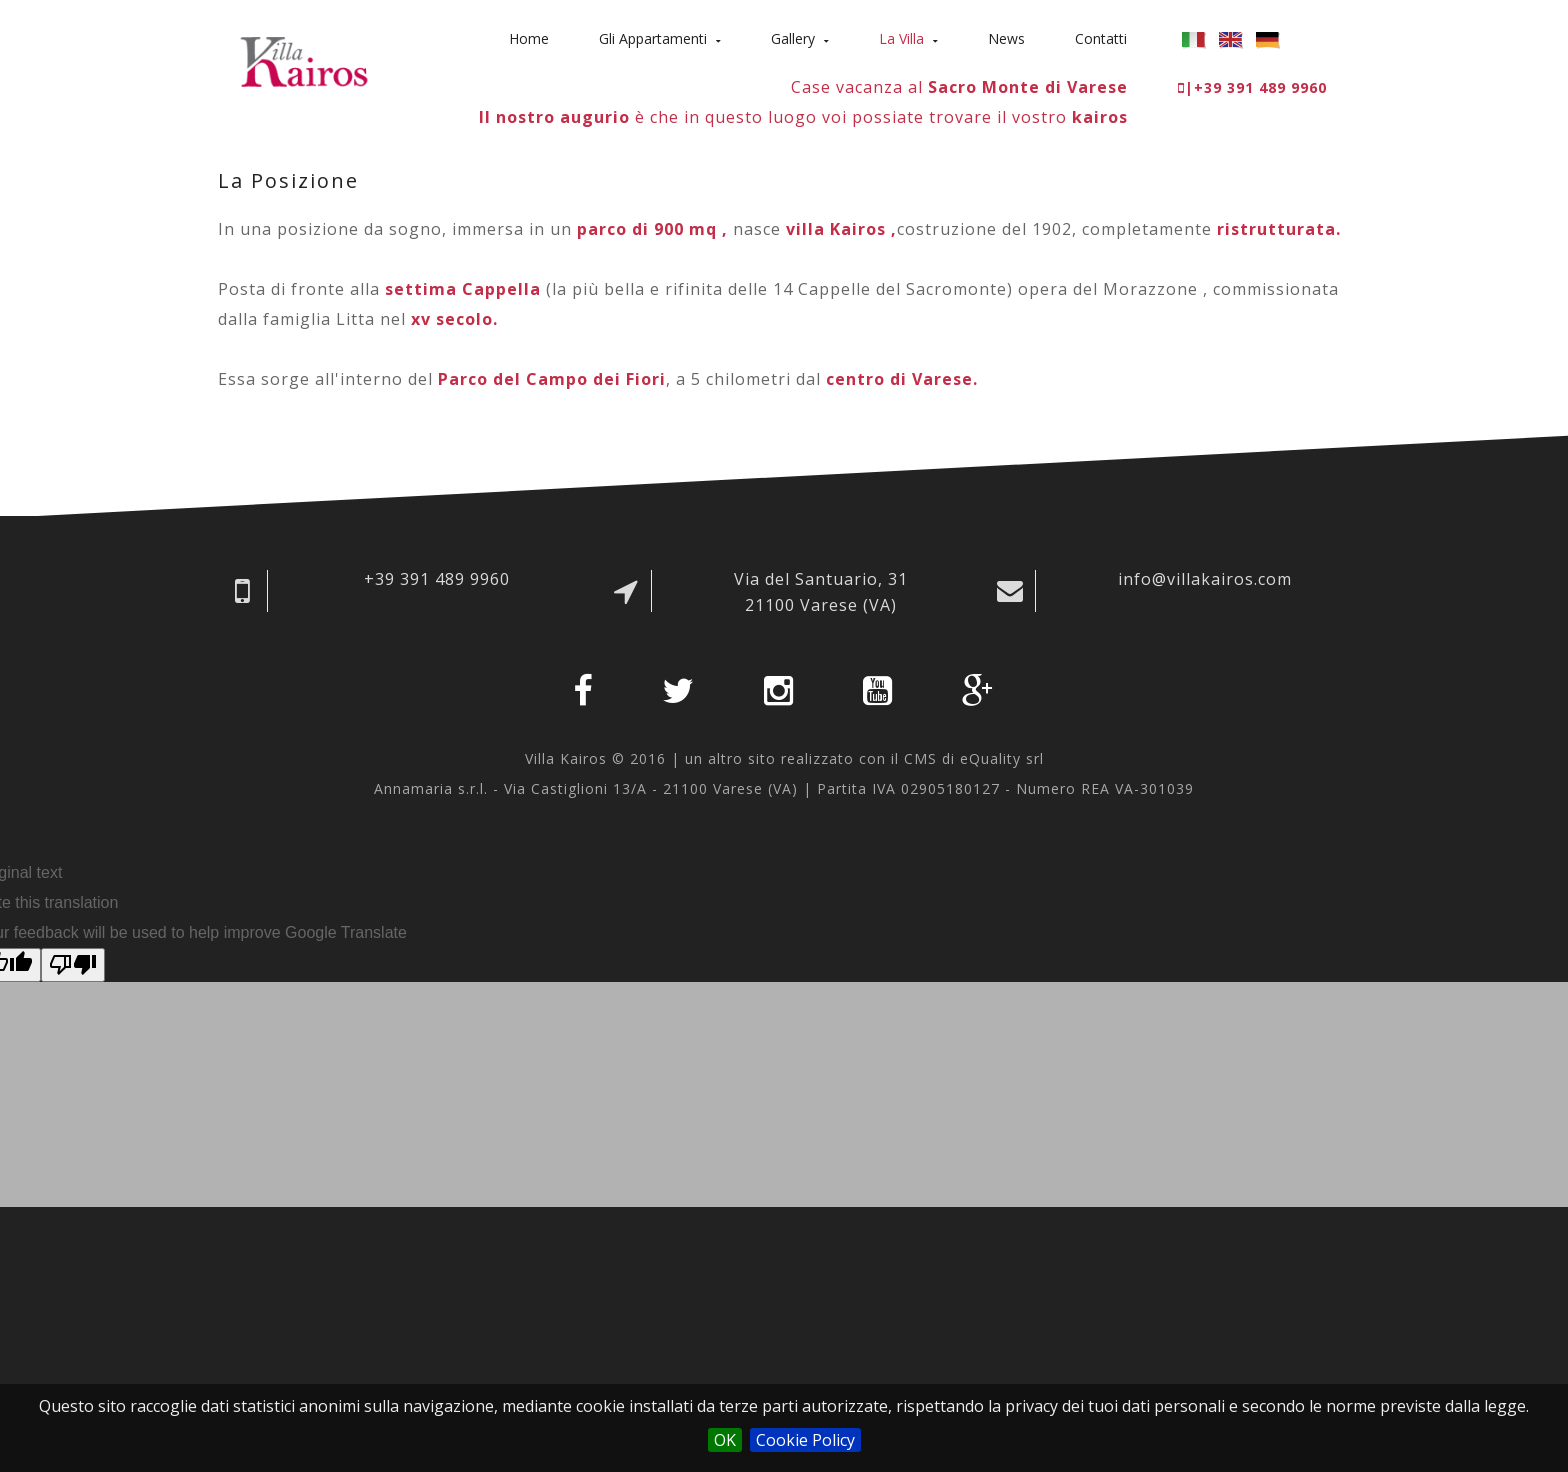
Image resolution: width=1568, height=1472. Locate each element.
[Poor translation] (73, 965)
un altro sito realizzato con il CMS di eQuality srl (864, 758)
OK (725, 1440)
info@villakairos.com (1205, 579)
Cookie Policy (805, 1440)
